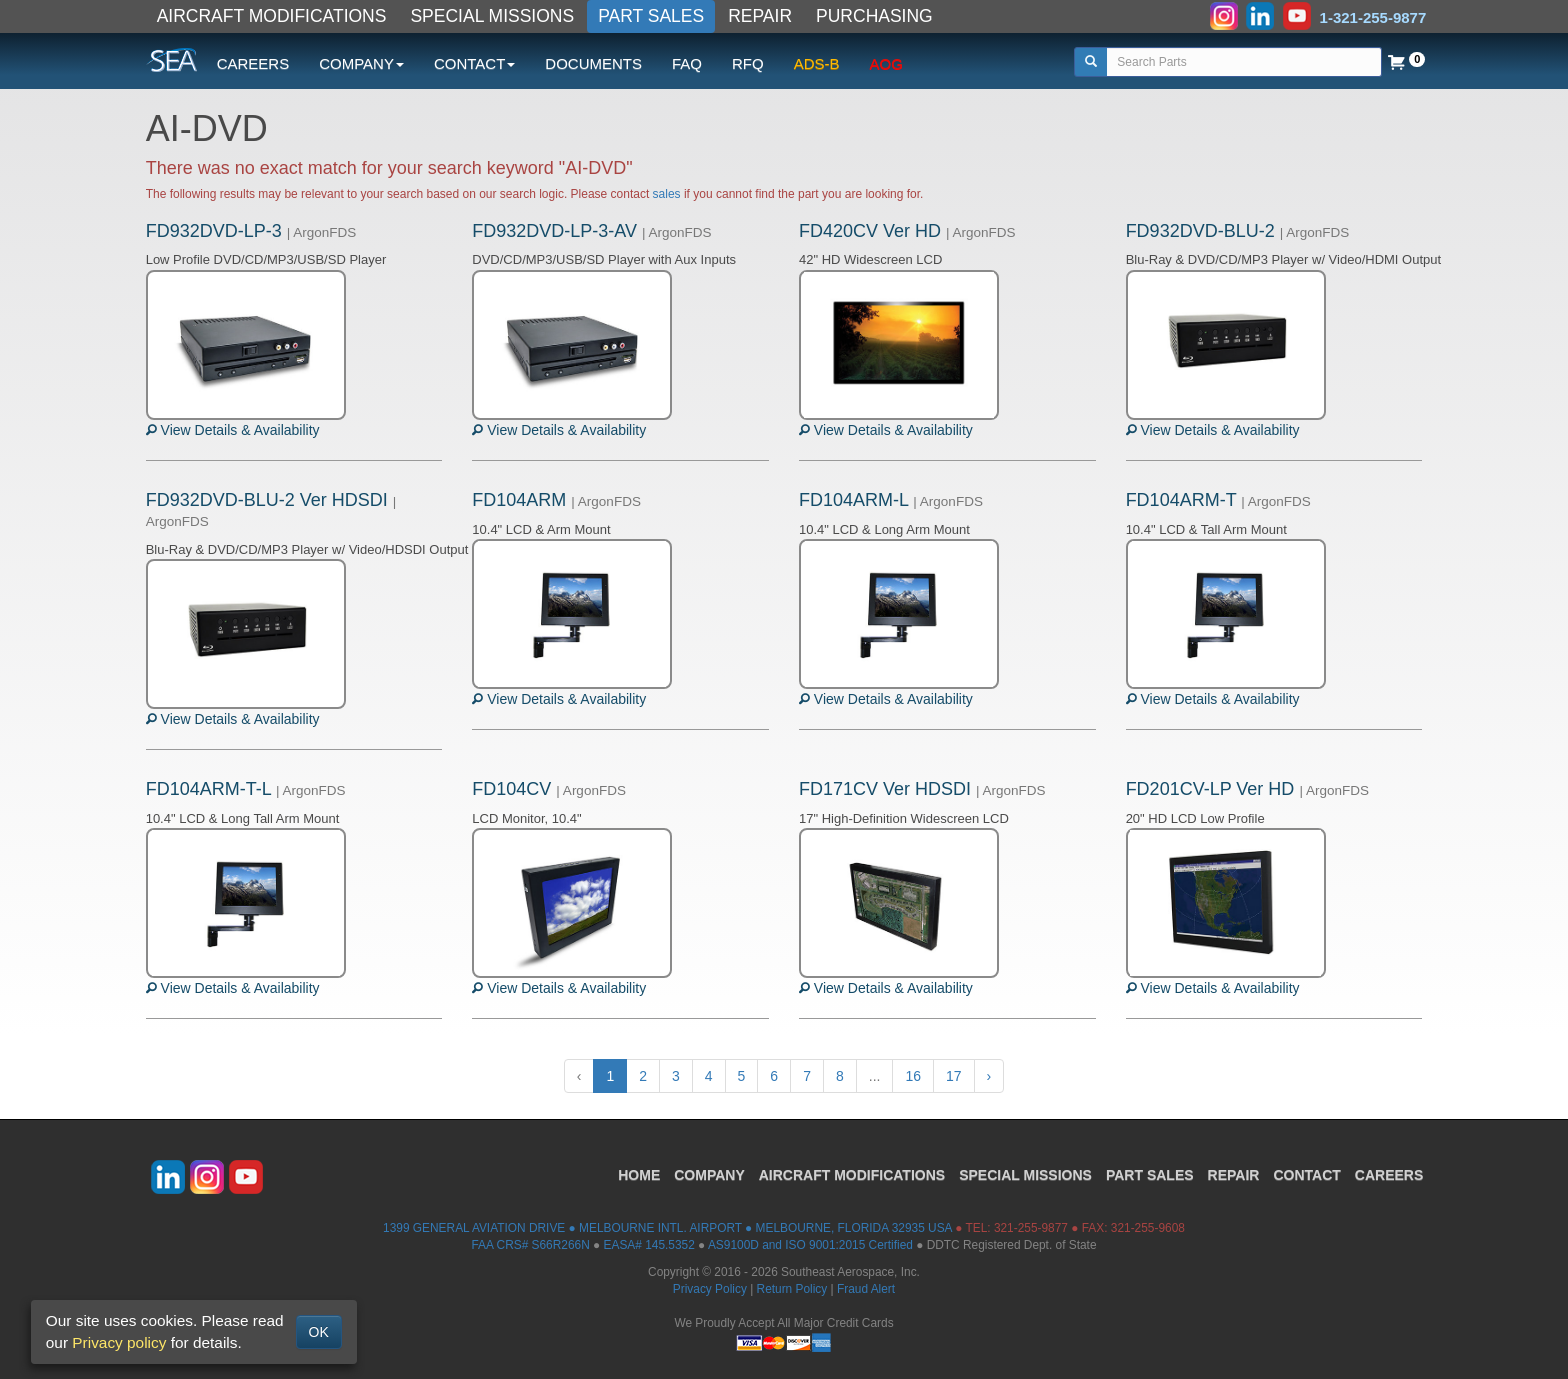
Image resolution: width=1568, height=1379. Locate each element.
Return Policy (792, 1289)
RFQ (748, 63)
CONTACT (1306, 1175)
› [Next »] (989, 1076)
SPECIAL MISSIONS (492, 16)
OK (319, 1332)
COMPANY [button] (361, 63)
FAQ (687, 63)
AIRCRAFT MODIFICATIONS (272, 16)
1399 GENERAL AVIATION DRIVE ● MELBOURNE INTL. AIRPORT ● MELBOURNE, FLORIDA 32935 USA (667, 1228)
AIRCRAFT (852, 1175)
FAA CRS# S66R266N (530, 1245)
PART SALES (651, 16)
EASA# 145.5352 (649, 1245)
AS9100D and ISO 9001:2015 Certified (810, 1245)
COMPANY (709, 1175)
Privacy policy (119, 1342)
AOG (886, 63)
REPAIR (760, 16)
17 (954, 1076)
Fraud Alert (866, 1289)
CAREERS (253, 63)
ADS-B (817, 63)
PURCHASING (874, 16)
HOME (639, 1175)
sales (667, 194)
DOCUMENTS (593, 63)
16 (913, 1076)
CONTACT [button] (474, 63)
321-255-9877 (1031, 1228)
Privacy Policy (710, 1289)
